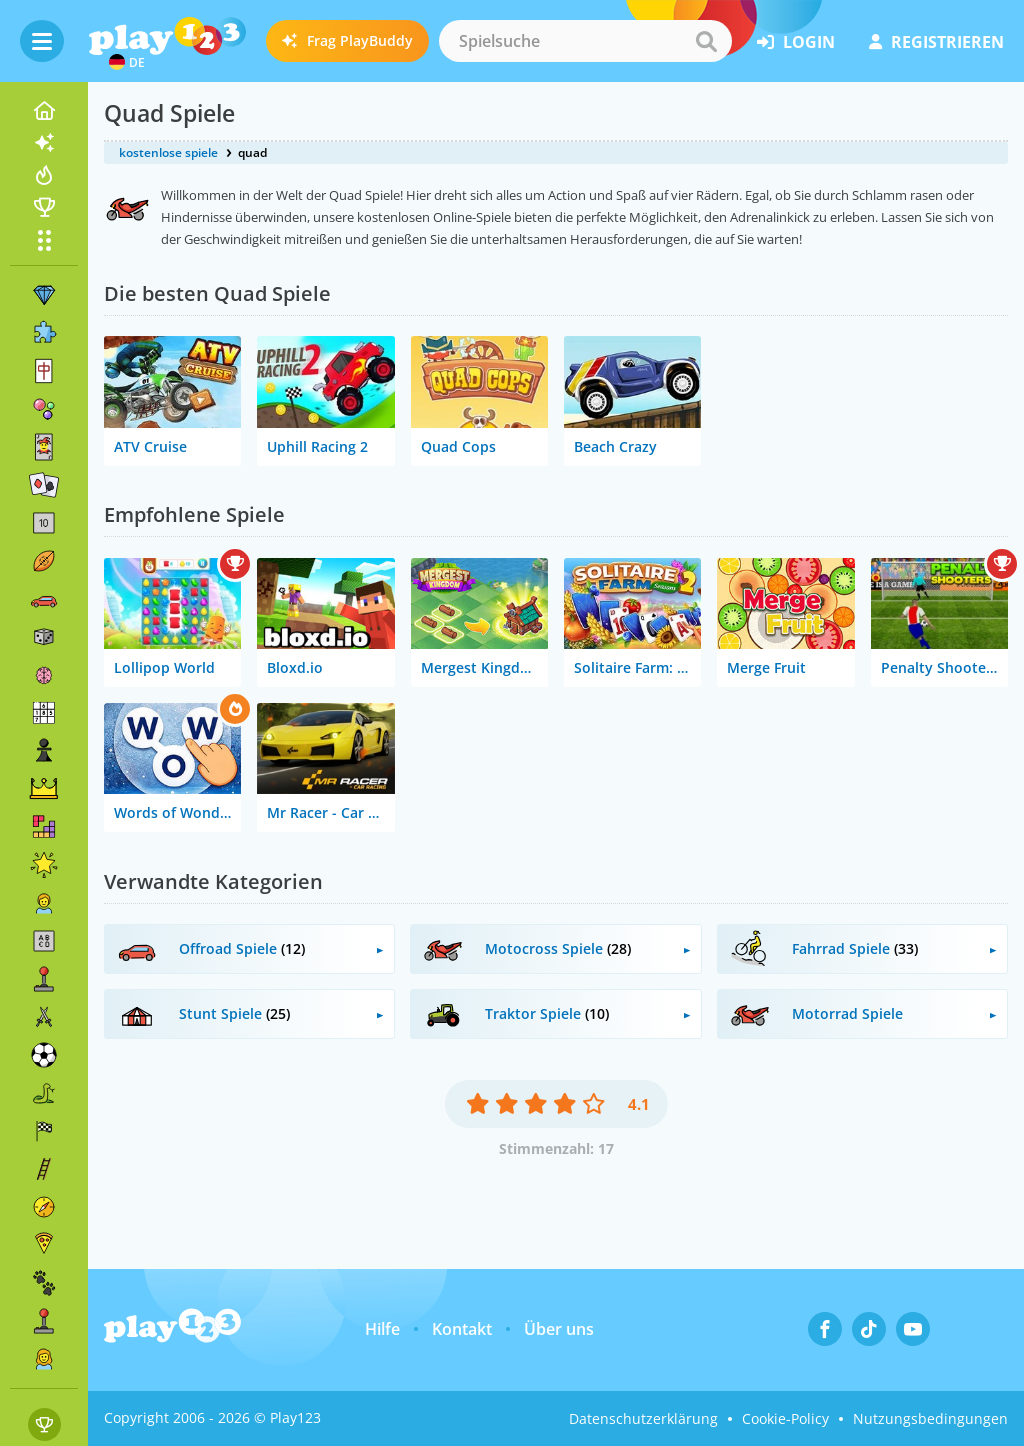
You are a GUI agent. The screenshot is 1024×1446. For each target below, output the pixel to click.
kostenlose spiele (168, 152)
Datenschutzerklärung (643, 1418)
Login (796, 42)
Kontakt (462, 1329)
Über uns (559, 1329)
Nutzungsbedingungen (930, 1418)
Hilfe (382, 1329)
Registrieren (936, 42)
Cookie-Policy (785, 1418)
